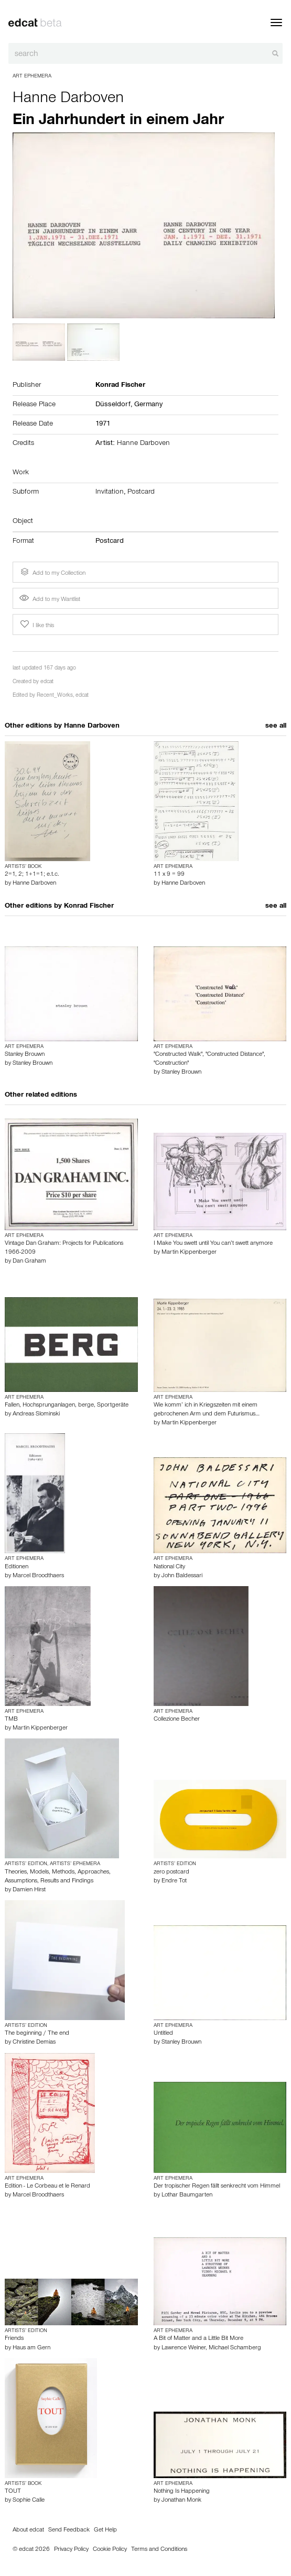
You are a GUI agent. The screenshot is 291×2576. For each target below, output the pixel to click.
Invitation (109, 492)
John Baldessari (181, 1576)
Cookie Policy (110, 2550)
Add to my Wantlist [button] (49, 600)
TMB (11, 1719)
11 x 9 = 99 (169, 875)
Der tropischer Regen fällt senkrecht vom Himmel (217, 2186)
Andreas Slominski (36, 1414)
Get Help (105, 2530)
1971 (102, 424)
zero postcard (171, 1872)
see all (275, 726)
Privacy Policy (71, 2550)
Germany (148, 405)
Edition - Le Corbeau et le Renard (47, 2186)
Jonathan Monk (181, 2500)
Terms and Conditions (159, 2550)
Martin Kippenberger (189, 1253)
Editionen (16, 1567)
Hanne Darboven (68, 99)
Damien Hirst (29, 1890)
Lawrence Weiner (183, 2348)
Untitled (163, 2034)
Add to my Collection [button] (51, 572)
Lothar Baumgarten (186, 2195)
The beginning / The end (37, 2034)
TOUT (13, 2492)
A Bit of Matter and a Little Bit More (198, 2339)
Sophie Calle (29, 2500)
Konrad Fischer (89, 906)
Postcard (141, 492)
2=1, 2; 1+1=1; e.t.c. (32, 875)
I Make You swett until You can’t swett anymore (213, 1244)
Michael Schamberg (235, 2348)
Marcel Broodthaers (38, 1576)
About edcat (28, 2530)
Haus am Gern (31, 2348)
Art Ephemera (32, 76)
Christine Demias (34, 2042)
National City (169, 1567)
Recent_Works (55, 696)
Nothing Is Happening (182, 2492)
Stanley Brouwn (25, 1055)
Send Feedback (69, 2530)
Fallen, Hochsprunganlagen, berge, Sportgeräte (66, 1405)
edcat (46, 682)
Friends (14, 2339)
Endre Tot (174, 1881)
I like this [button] (36, 624)
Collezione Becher (177, 1719)
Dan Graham (29, 1261)
